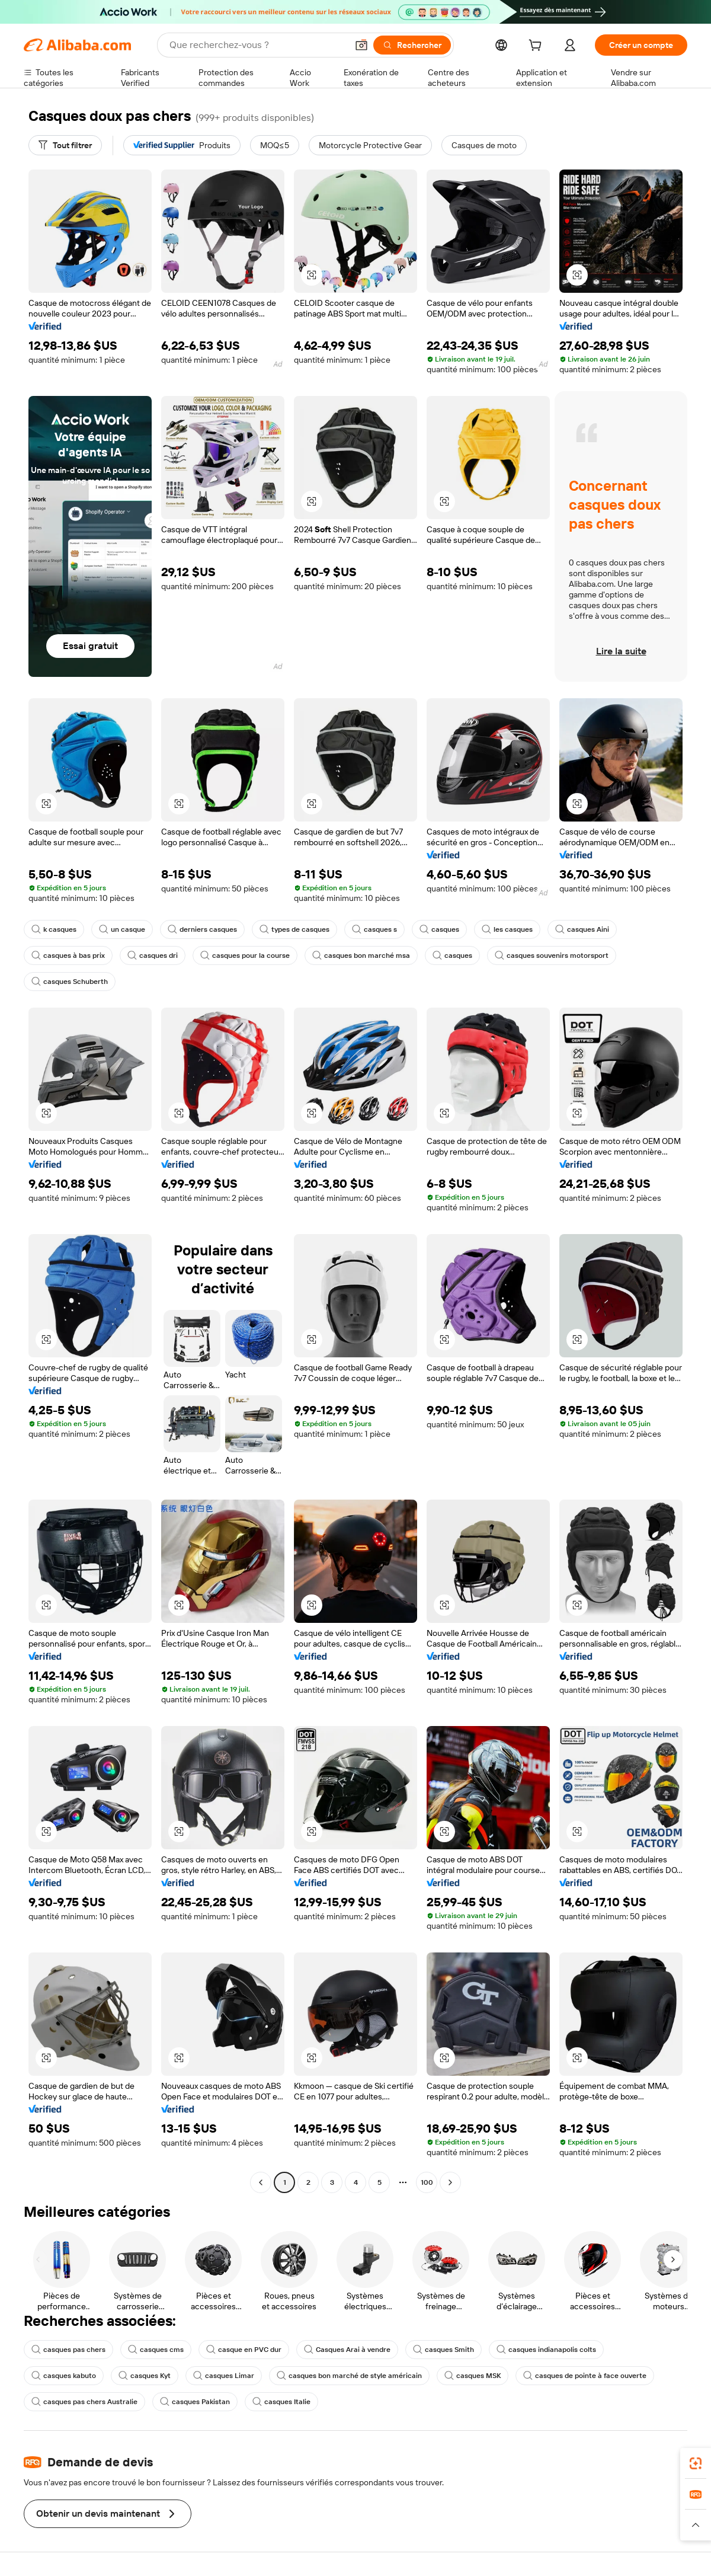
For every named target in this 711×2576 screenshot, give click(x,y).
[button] (361, 45)
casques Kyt (144, 2375)
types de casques (294, 929)
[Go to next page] (450, 2182)
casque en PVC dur (243, 2349)
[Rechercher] (412, 45)
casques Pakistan (195, 2401)
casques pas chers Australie (84, 2401)
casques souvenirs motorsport (551, 955)
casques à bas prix (68, 955)
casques (439, 929)
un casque (122, 929)
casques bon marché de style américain (349, 2375)
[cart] (537, 47)
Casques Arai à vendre (347, 2349)
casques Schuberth (69, 981)
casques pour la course (245, 955)
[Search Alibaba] (257, 45)
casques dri (152, 955)
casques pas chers (68, 2349)
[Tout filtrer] (65, 145)
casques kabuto (63, 2375)
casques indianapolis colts (546, 2349)
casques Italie (281, 2401)
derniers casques (202, 929)
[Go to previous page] (260, 2182)
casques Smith (443, 2349)
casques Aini (582, 929)
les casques (507, 929)
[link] (695, 2463)
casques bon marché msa (361, 955)
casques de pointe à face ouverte (584, 2375)
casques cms (156, 2349)
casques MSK (472, 2375)
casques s (374, 929)
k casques (53, 929)
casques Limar (223, 2375)
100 (427, 2182)
